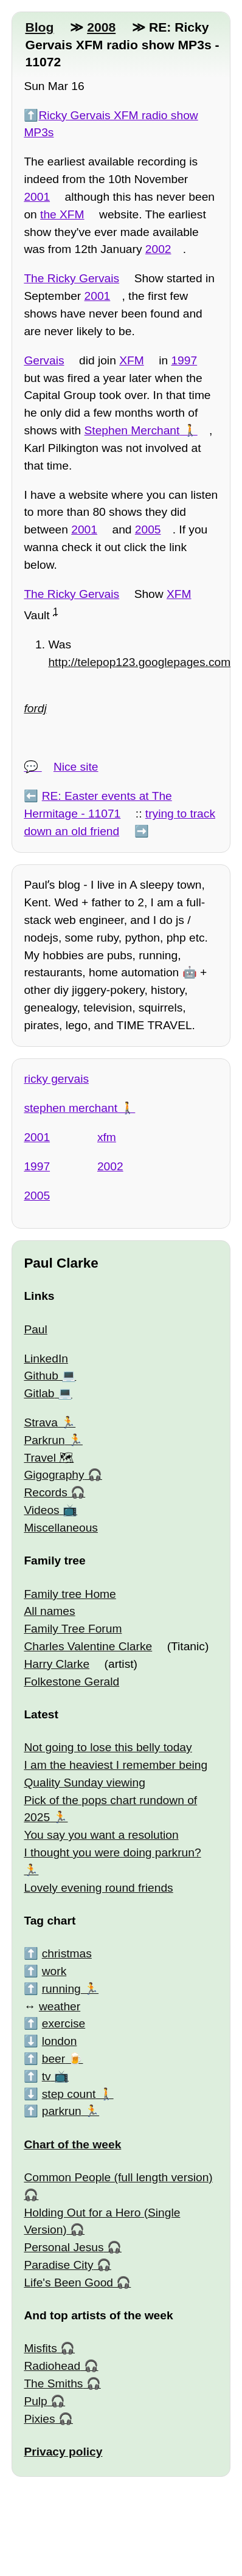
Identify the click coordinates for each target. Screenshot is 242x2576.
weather (59, 2006)
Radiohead (52, 2365)
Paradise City (58, 2264)
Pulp (35, 2401)
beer (53, 2058)
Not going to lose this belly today (108, 1747)
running (61, 1988)
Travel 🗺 (49, 1457)
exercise (63, 2023)
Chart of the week (72, 2144)
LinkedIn (46, 1358)
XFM (131, 360)
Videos (41, 1510)
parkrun (61, 2111)
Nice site (76, 766)
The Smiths (53, 2383)
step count (69, 2094)
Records (45, 1492)
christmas (67, 1953)
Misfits (40, 2348)
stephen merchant (70, 1108)
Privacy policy (63, 2451)
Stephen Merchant (132, 430)
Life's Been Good (68, 2282)
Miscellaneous (61, 1527)
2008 (101, 27)
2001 (37, 196)
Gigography (54, 1474)
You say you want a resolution (101, 1834)
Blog (39, 27)
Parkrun (44, 1440)
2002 (158, 249)
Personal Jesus (63, 2247)
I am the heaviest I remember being (115, 1764)
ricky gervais (56, 1078)
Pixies (39, 2418)
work (54, 1971)
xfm (106, 1137)
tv (46, 2076)
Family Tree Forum (73, 1628)
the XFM (62, 214)
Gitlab (39, 1393)
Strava (40, 1422)
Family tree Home (70, 1594)
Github (41, 1375)
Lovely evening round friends (98, 1887)
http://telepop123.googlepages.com (139, 662)
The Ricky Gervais (71, 278)
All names (49, 1611)
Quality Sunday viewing (84, 1782)
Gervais (44, 360)
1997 (184, 360)
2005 (148, 529)
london (59, 2041)
